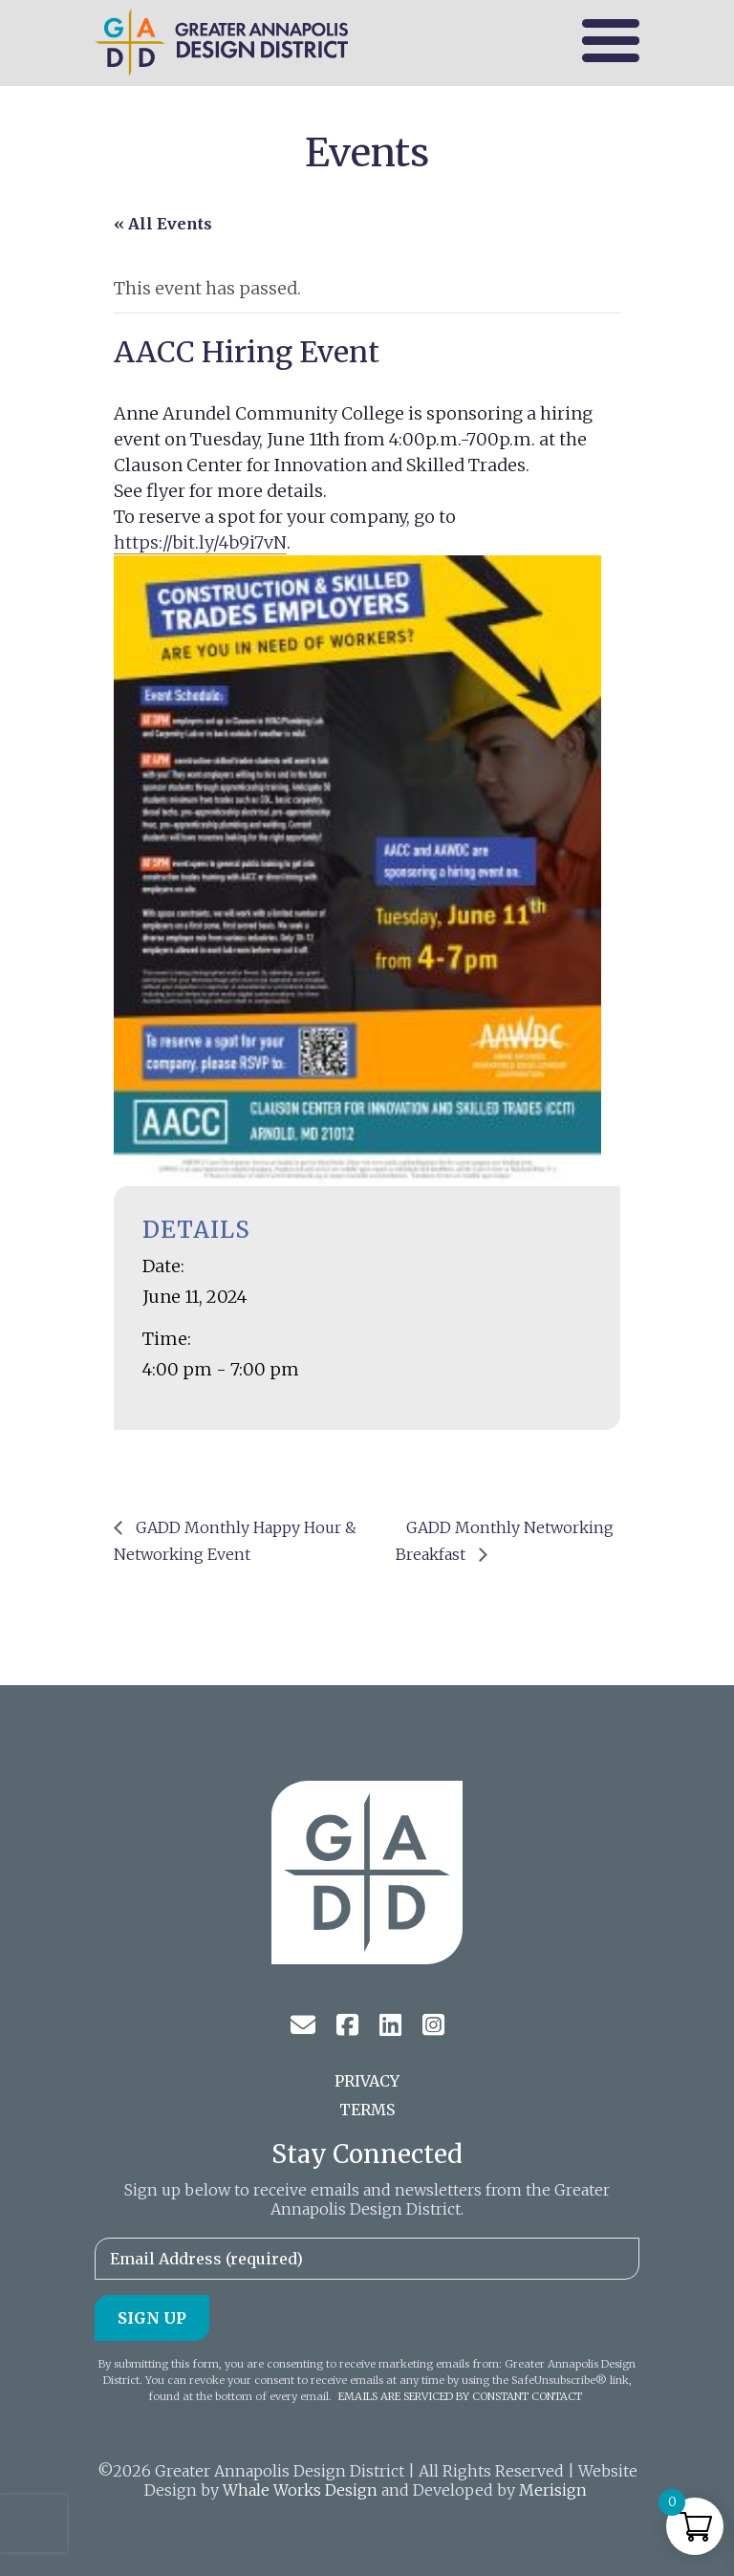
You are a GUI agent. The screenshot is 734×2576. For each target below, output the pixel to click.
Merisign (553, 2490)
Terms (367, 2109)
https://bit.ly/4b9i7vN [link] (200, 542)
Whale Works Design (300, 2490)
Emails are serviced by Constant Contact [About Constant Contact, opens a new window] (460, 2396)
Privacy (367, 2080)
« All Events (163, 223)
